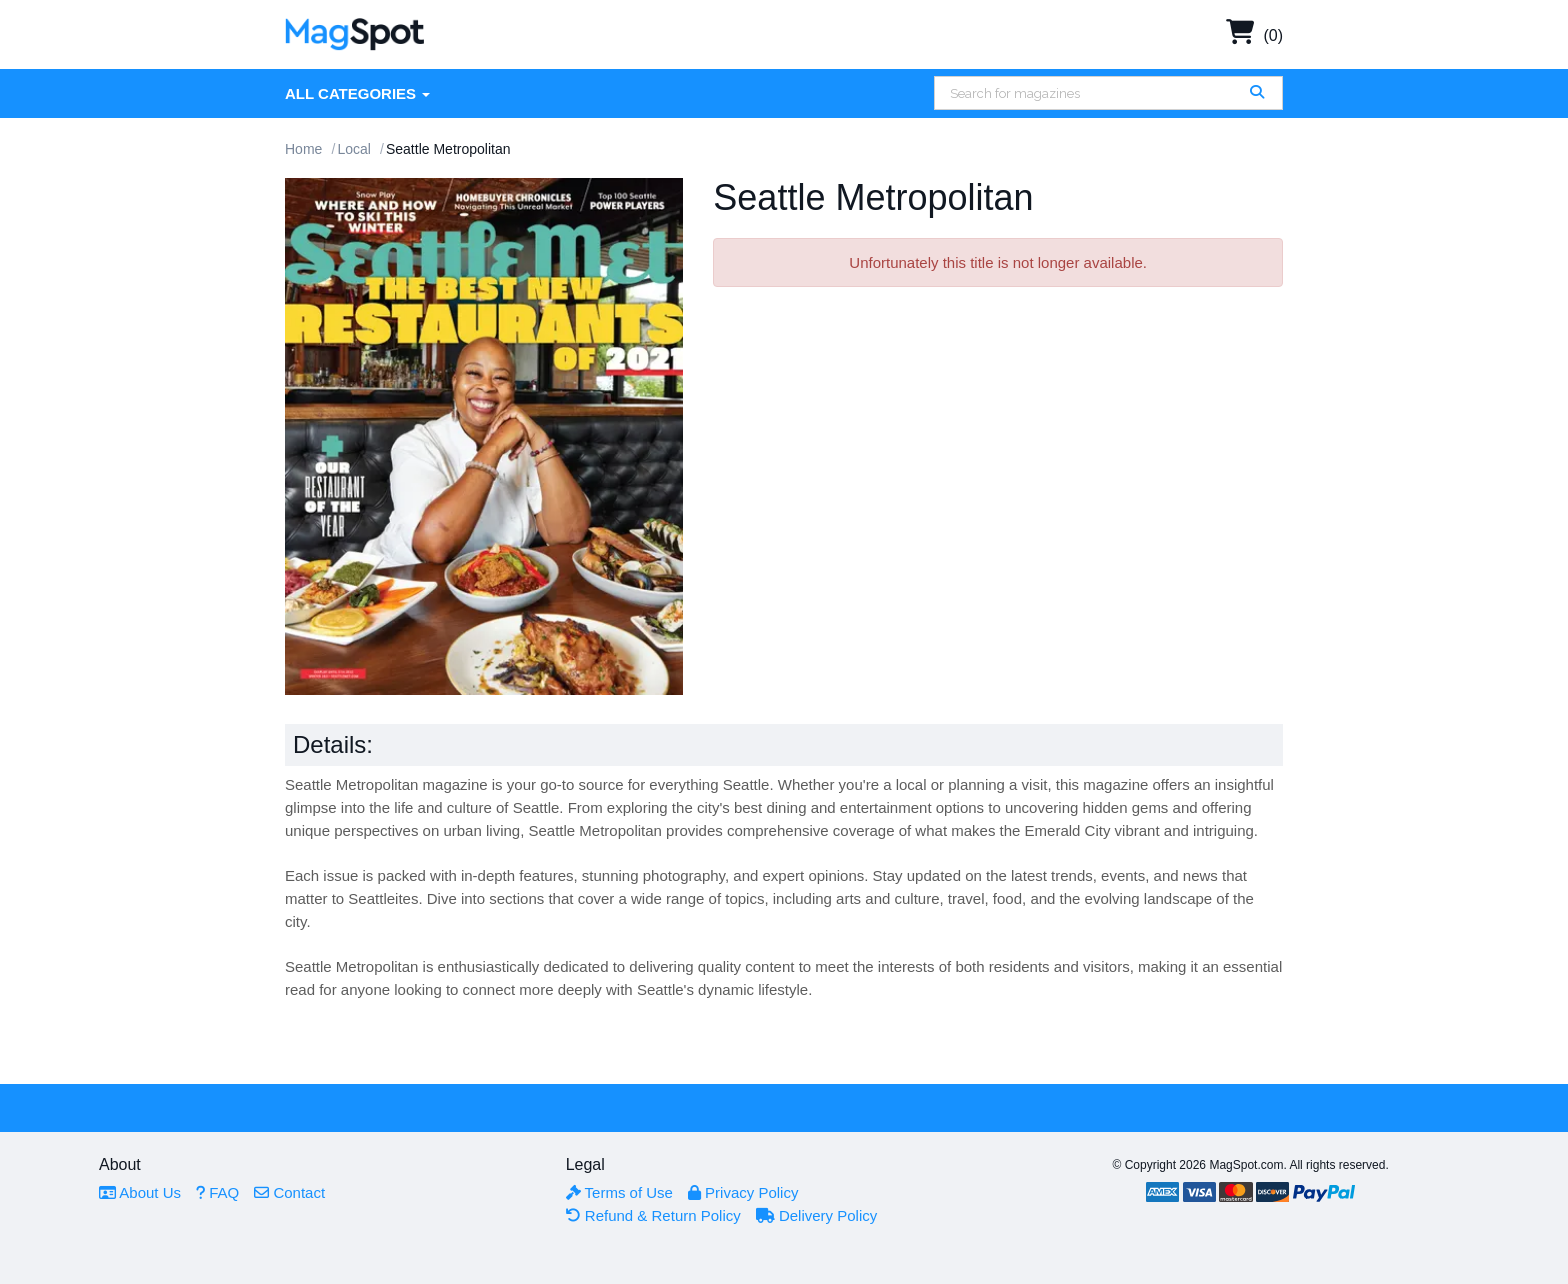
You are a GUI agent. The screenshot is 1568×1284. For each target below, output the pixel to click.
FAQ (217, 1192)
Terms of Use (619, 1192)
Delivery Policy (817, 1215)
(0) (1254, 35)
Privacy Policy (743, 1192)
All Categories (357, 93)
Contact (289, 1192)
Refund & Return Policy (653, 1215)
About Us (140, 1192)
